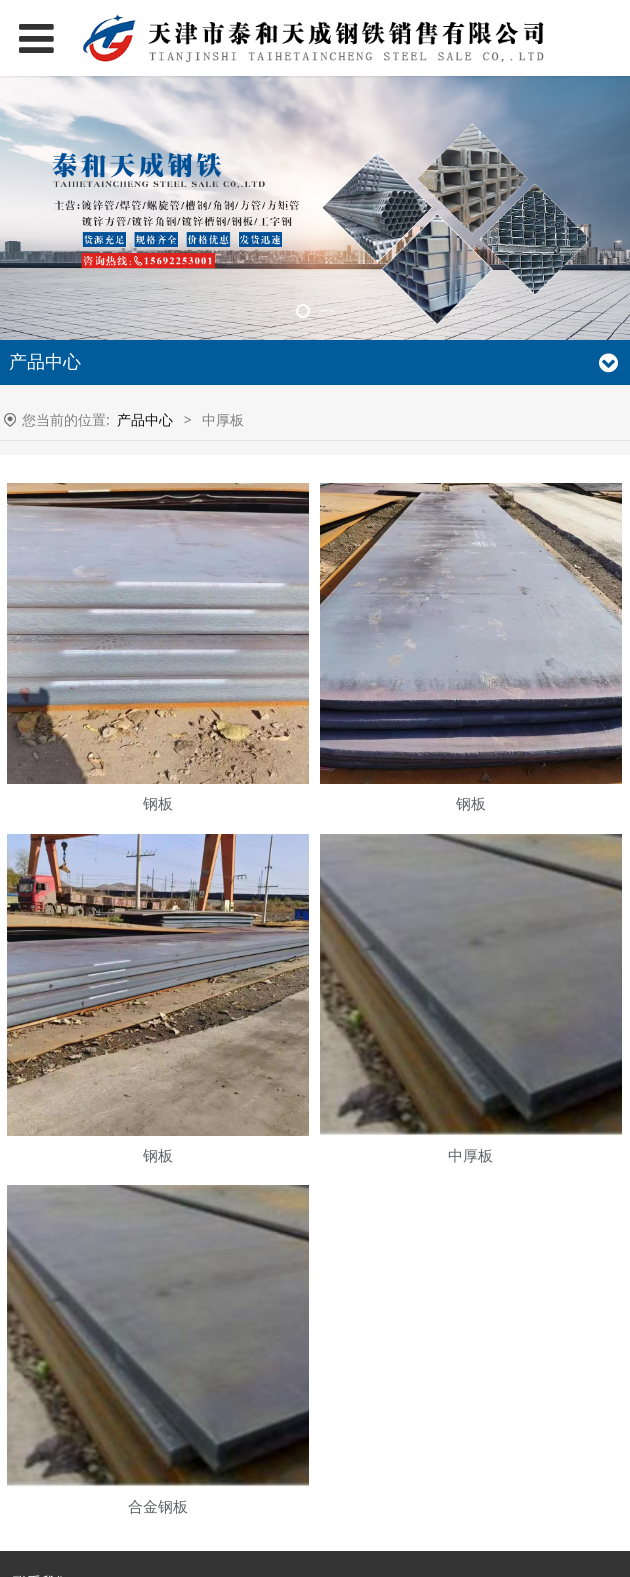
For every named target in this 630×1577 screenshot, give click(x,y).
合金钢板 (158, 1506)
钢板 (158, 803)
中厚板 (470, 1155)
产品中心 (145, 419)
